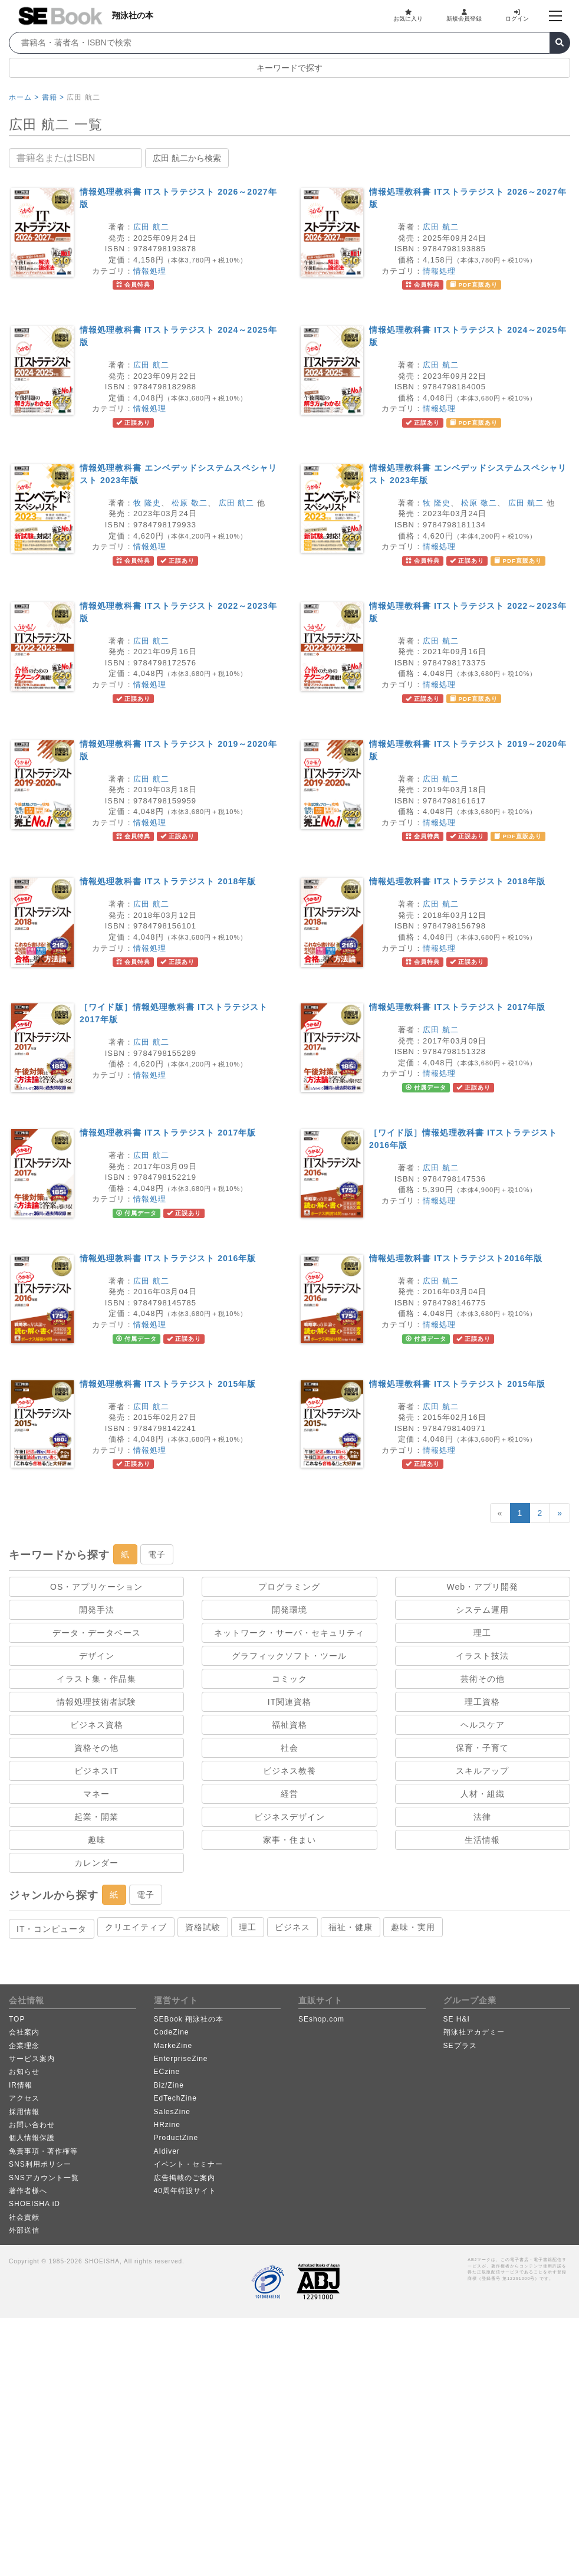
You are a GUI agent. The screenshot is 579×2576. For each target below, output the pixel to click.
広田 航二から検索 (187, 158)
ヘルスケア (482, 1725)
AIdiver (167, 2151)
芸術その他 (482, 1679)
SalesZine (172, 2112)
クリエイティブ (136, 1927)
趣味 (97, 1840)
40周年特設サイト (185, 2191)
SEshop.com (321, 2019)
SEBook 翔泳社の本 (189, 2019)
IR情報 (20, 2085)
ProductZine (176, 2138)
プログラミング (289, 1586)
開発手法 (96, 1609)
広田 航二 (151, 226)
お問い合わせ (32, 2125)
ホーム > (24, 97)
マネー (96, 1794)
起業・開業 (96, 1817)
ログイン (517, 15)
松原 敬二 (190, 502)
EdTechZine (175, 2098)
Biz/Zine (169, 2085)
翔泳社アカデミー (474, 2032)
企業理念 (24, 2046)
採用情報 (24, 2112)
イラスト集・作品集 (96, 1679)
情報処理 (149, 271)
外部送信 (24, 2230)
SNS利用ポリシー (40, 2164)
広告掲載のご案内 (184, 2178)
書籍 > (53, 97)
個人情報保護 (32, 2138)
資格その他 (96, 1748)
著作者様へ (28, 2191)
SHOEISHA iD (34, 2204)
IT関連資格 (289, 1702)
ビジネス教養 (289, 1771)
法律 (482, 1817)
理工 (482, 1633)
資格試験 (203, 1927)
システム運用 (482, 1609)
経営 (289, 1794)
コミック (289, 1679)
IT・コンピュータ (52, 1929)
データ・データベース (96, 1633)
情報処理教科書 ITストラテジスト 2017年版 (457, 1007)
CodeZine (171, 2032)
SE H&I (456, 2019)
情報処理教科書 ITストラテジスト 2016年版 (168, 1258)
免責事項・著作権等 (43, 2151)
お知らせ (24, 2072)
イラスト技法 (482, 1656)
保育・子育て (482, 1748)
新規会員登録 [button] (464, 15)
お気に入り (408, 15)
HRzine (167, 2125)
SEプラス (460, 2046)
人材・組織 (482, 1794)
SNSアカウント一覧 (44, 2178)
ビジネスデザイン (289, 1817)
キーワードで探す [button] (289, 68)
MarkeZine (173, 2046)
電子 (157, 1554)
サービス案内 (32, 2059)
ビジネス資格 (96, 1725)
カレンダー (96, 1863)
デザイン (96, 1656)
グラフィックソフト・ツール (289, 1656)
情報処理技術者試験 (96, 1702)
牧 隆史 (147, 502)
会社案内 (24, 2032)
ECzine (167, 2072)
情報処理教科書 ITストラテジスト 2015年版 (168, 1384)
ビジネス (292, 1927)
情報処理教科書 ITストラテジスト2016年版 (455, 1258)
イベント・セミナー (188, 2164)
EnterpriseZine (181, 2059)
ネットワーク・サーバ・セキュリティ (289, 1633)
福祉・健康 (350, 1927)
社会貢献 (24, 2217)
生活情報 (482, 1840)
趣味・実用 (413, 1927)
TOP (17, 2019)
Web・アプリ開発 (483, 1586)
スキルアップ (482, 1771)
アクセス (24, 2098)
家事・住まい (289, 1840)
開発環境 (289, 1609)
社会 (289, 1748)
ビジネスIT (96, 1771)
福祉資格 (289, 1725)
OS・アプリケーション (96, 1586)
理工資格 (482, 1702)
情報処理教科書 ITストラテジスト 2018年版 (168, 881)
